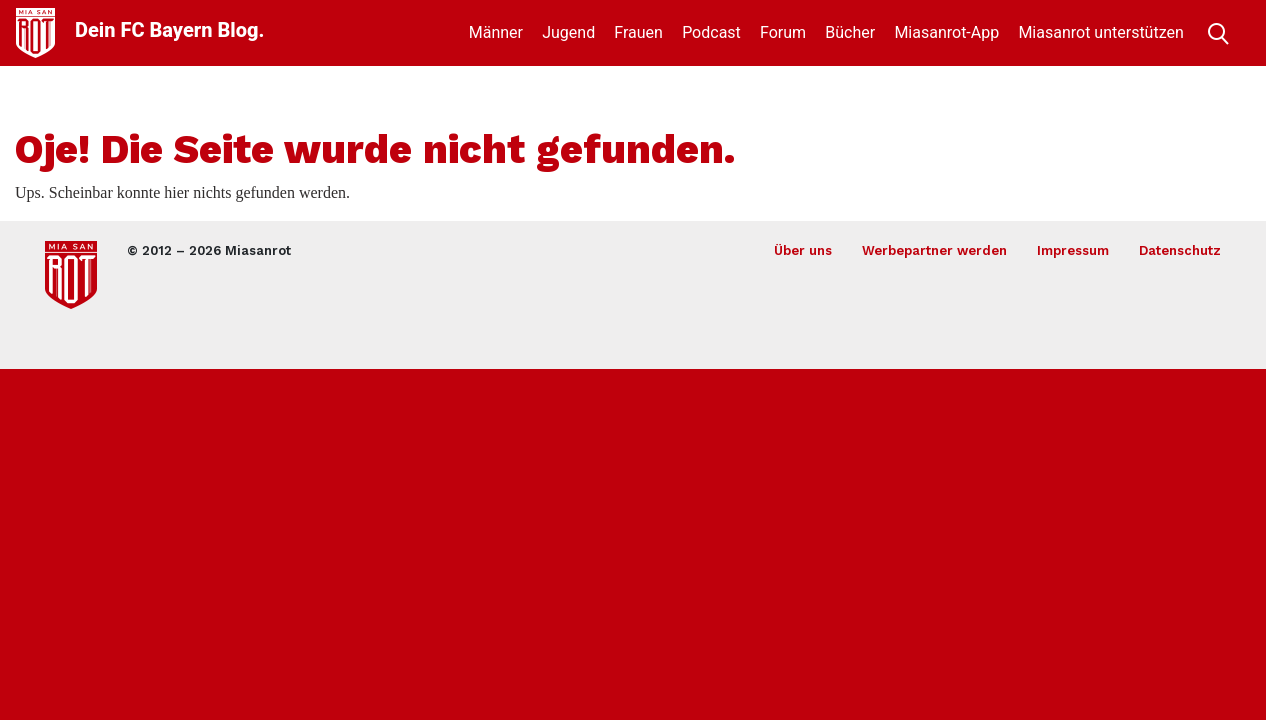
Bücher (850, 32)
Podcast (711, 32)
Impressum (1073, 250)
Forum (783, 32)
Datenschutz (1180, 250)
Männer (496, 32)
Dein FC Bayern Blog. (169, 30)
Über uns (803, 250)
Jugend (568, 32)
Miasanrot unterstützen (1100, 32)
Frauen (638, 32)
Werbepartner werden (934, 250)
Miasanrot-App (946, 32)
